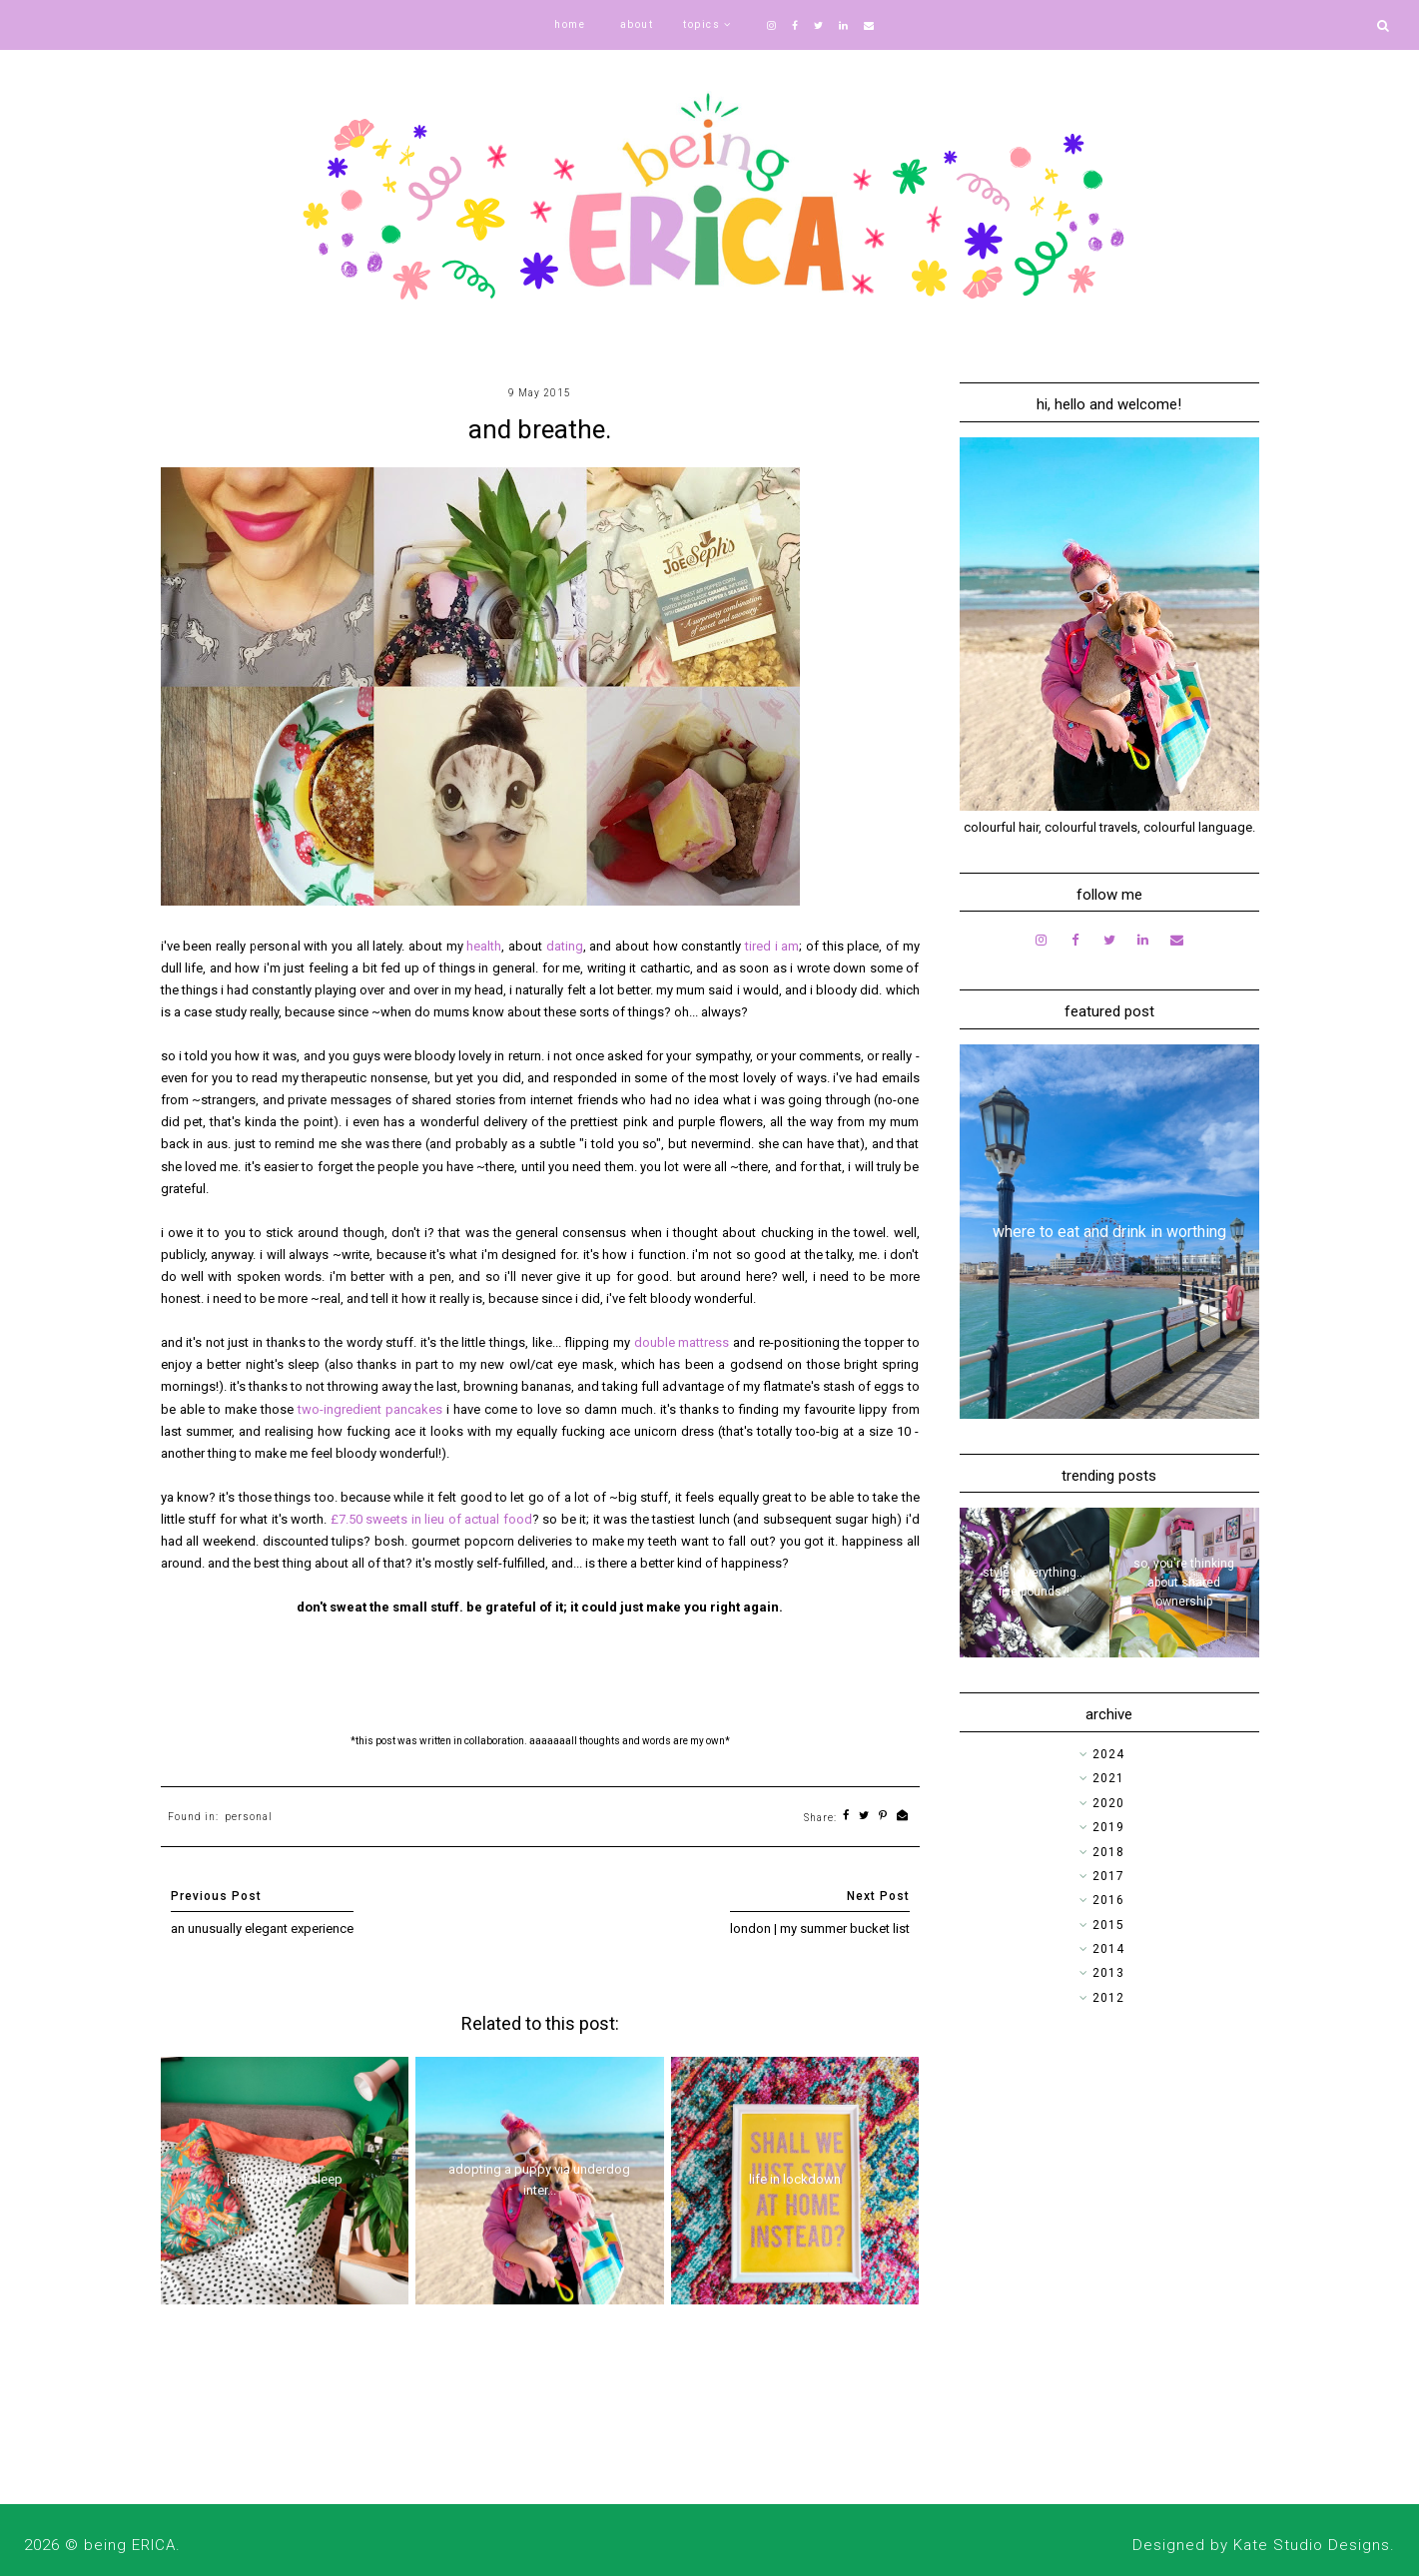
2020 (1108, 1803)
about (637, 24)
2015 (1108, 1925)
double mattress (682, 1342)
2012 (1108, 1998)
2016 (1108, 1900)
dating (564, 946)
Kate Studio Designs (1311, 2545)
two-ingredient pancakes (370, 1409)
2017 (1108, 1876)
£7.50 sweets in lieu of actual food (431, 1519)
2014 (1108, 1949)
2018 (1108, 1852)
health (483, 946)
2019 (1108, 1827)
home (569, 24)
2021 (1108, 1778)
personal (249, 1816)
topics (701, 24)
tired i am (772, 946)
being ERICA (130, 2545)
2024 (1108, 1754)
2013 (1108, 1973)
